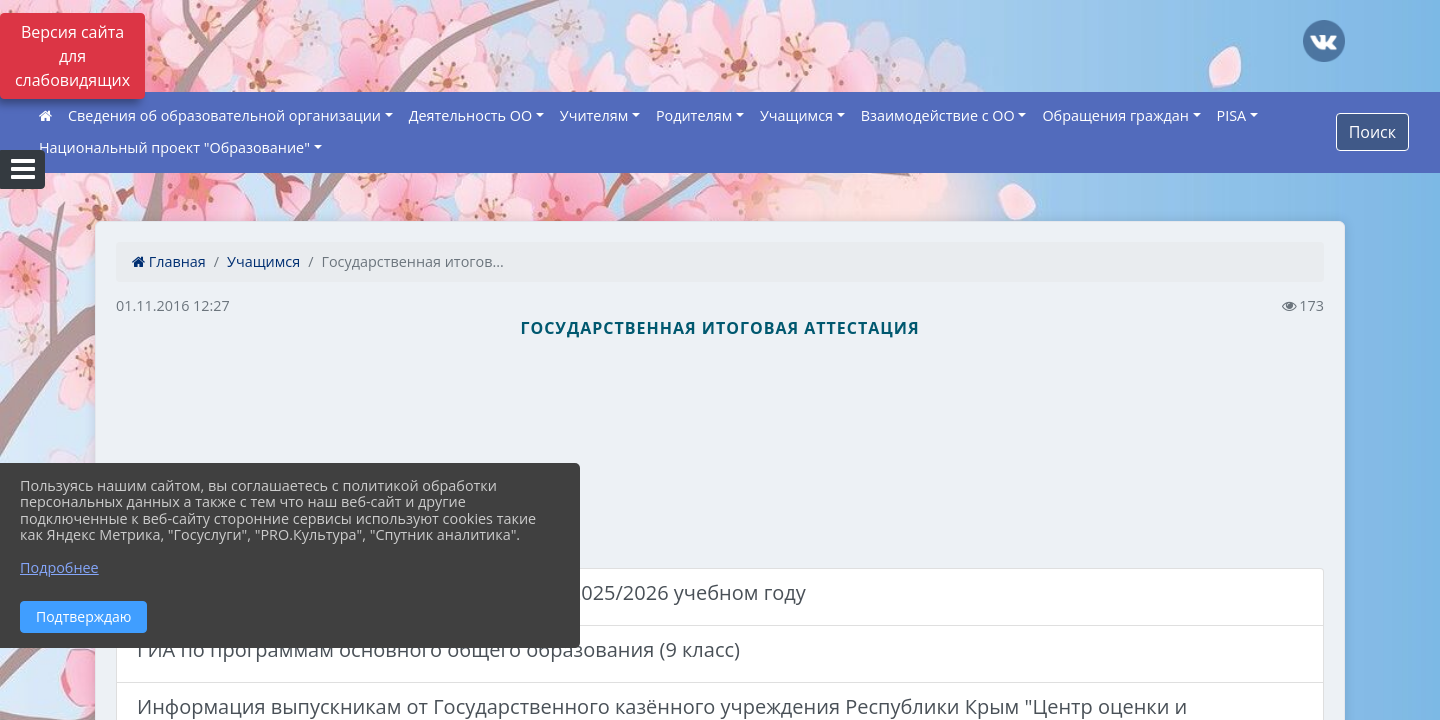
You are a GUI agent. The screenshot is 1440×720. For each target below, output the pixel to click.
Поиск (1372, 132)
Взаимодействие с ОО (938, 115)
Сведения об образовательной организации (224, 115)
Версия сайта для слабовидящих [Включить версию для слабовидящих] (72, 56)
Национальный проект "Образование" (174, 147)
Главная (169, 261)
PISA (1232, 115)
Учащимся (796, 115)
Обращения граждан (1115, 115)
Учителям (594, 115)
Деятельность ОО (471, 115)
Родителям (694, 115)
